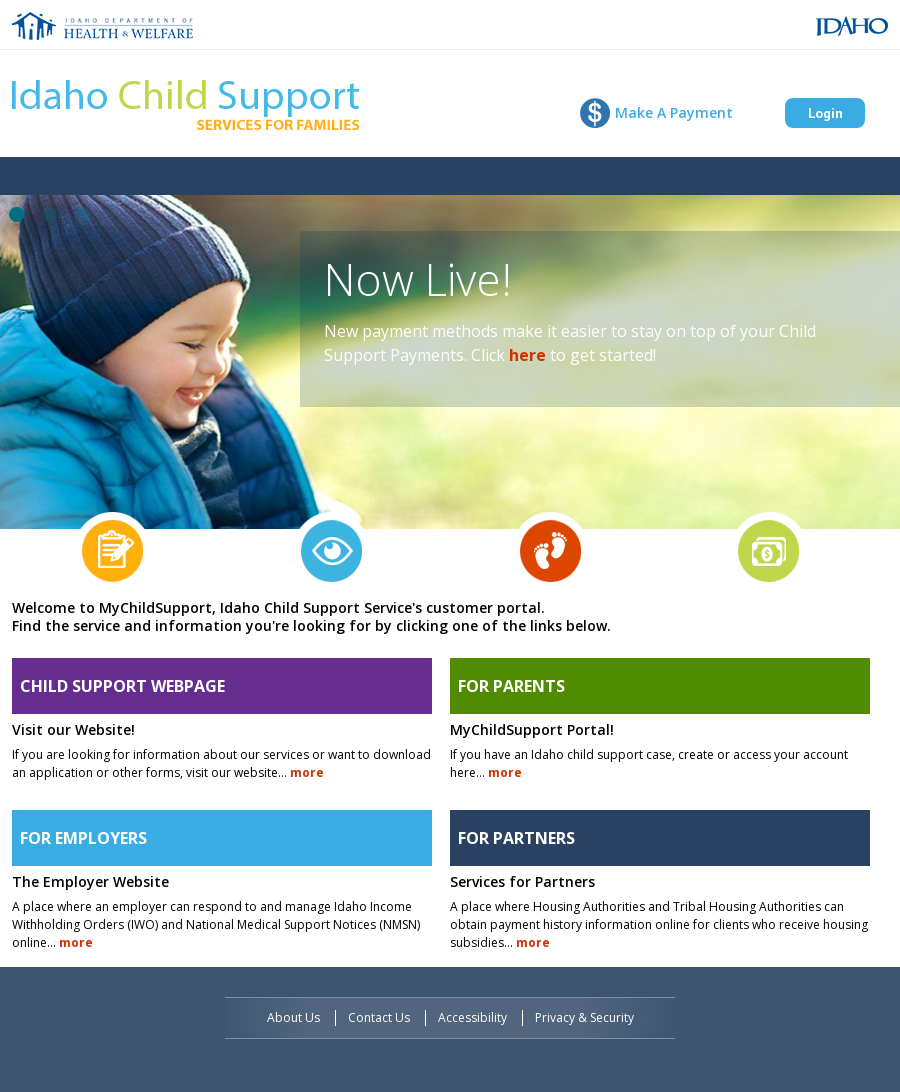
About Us (293, 1017)
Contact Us (379, 1017)
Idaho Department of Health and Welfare (102, 26)
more (307, 772)
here (527, 355)
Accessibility (472, 1017)
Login (825, 113)
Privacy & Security (584, 1017)
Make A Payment (674, 112)
